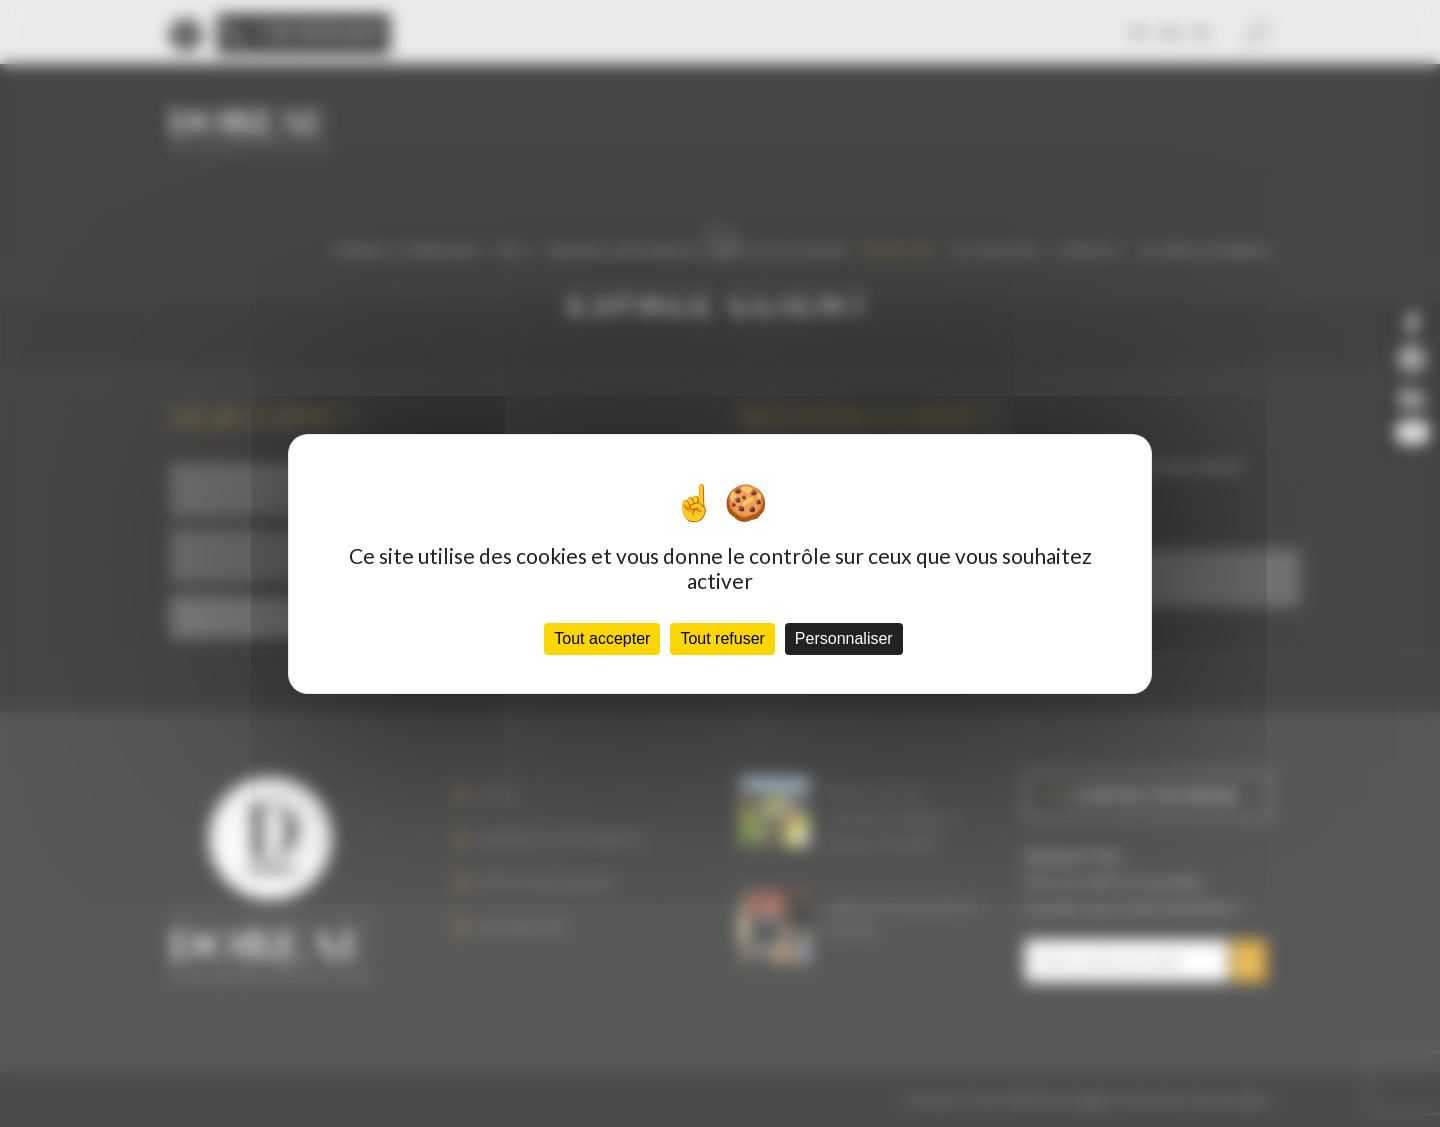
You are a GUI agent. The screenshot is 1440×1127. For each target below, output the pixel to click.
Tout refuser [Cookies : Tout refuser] (722, 638)
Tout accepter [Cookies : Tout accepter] (602, 638)
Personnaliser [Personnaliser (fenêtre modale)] (844, 638)
